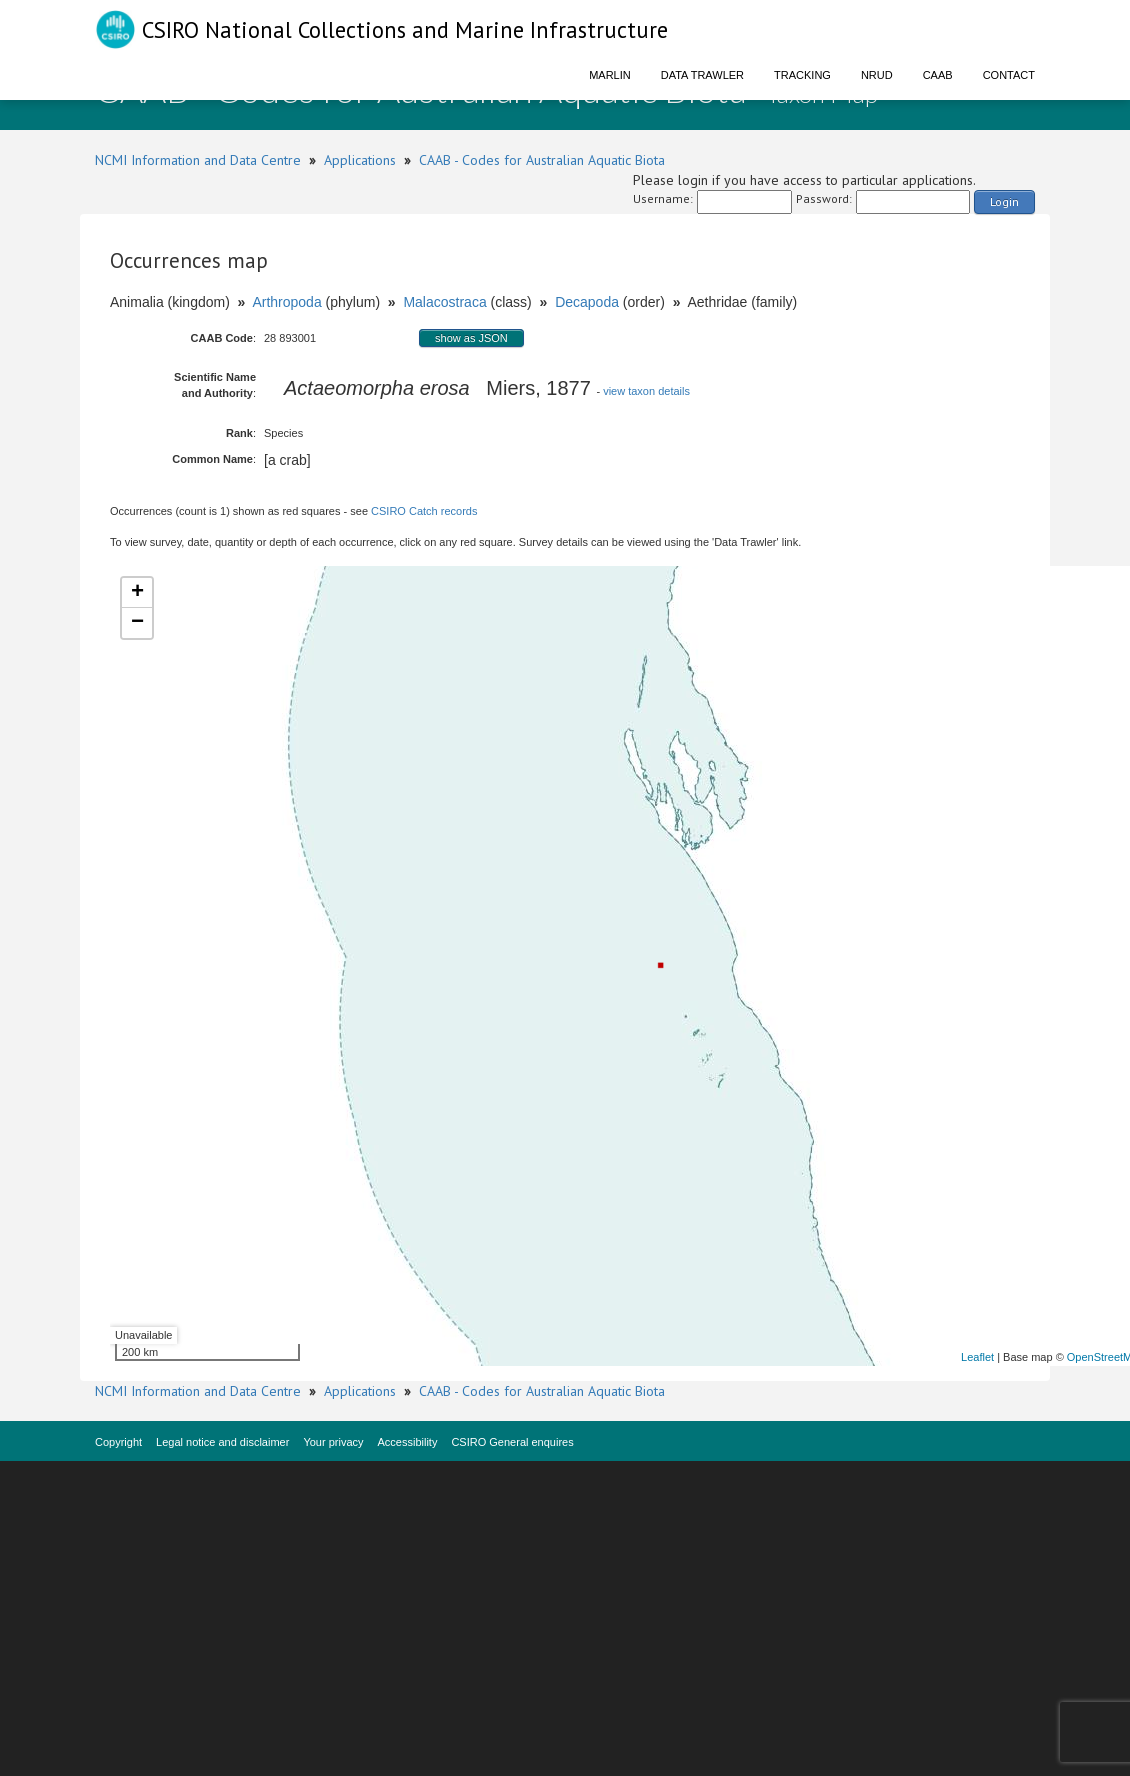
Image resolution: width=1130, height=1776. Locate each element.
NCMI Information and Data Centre (198, 160)
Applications (360, 160)
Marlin (610, 75)
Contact (1009, 75)
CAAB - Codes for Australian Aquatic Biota (542, 160)
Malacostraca (444, 302)
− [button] (137, 623)
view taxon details (646, 391)
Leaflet (977, 1357)
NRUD (877, 75)
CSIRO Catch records (424, 511)
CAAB (938, 75)
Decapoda (587, 302)
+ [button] (137, 593)
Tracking (802, 75)
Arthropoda (286, 302)
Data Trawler (702, 75)
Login (1004, 201)
